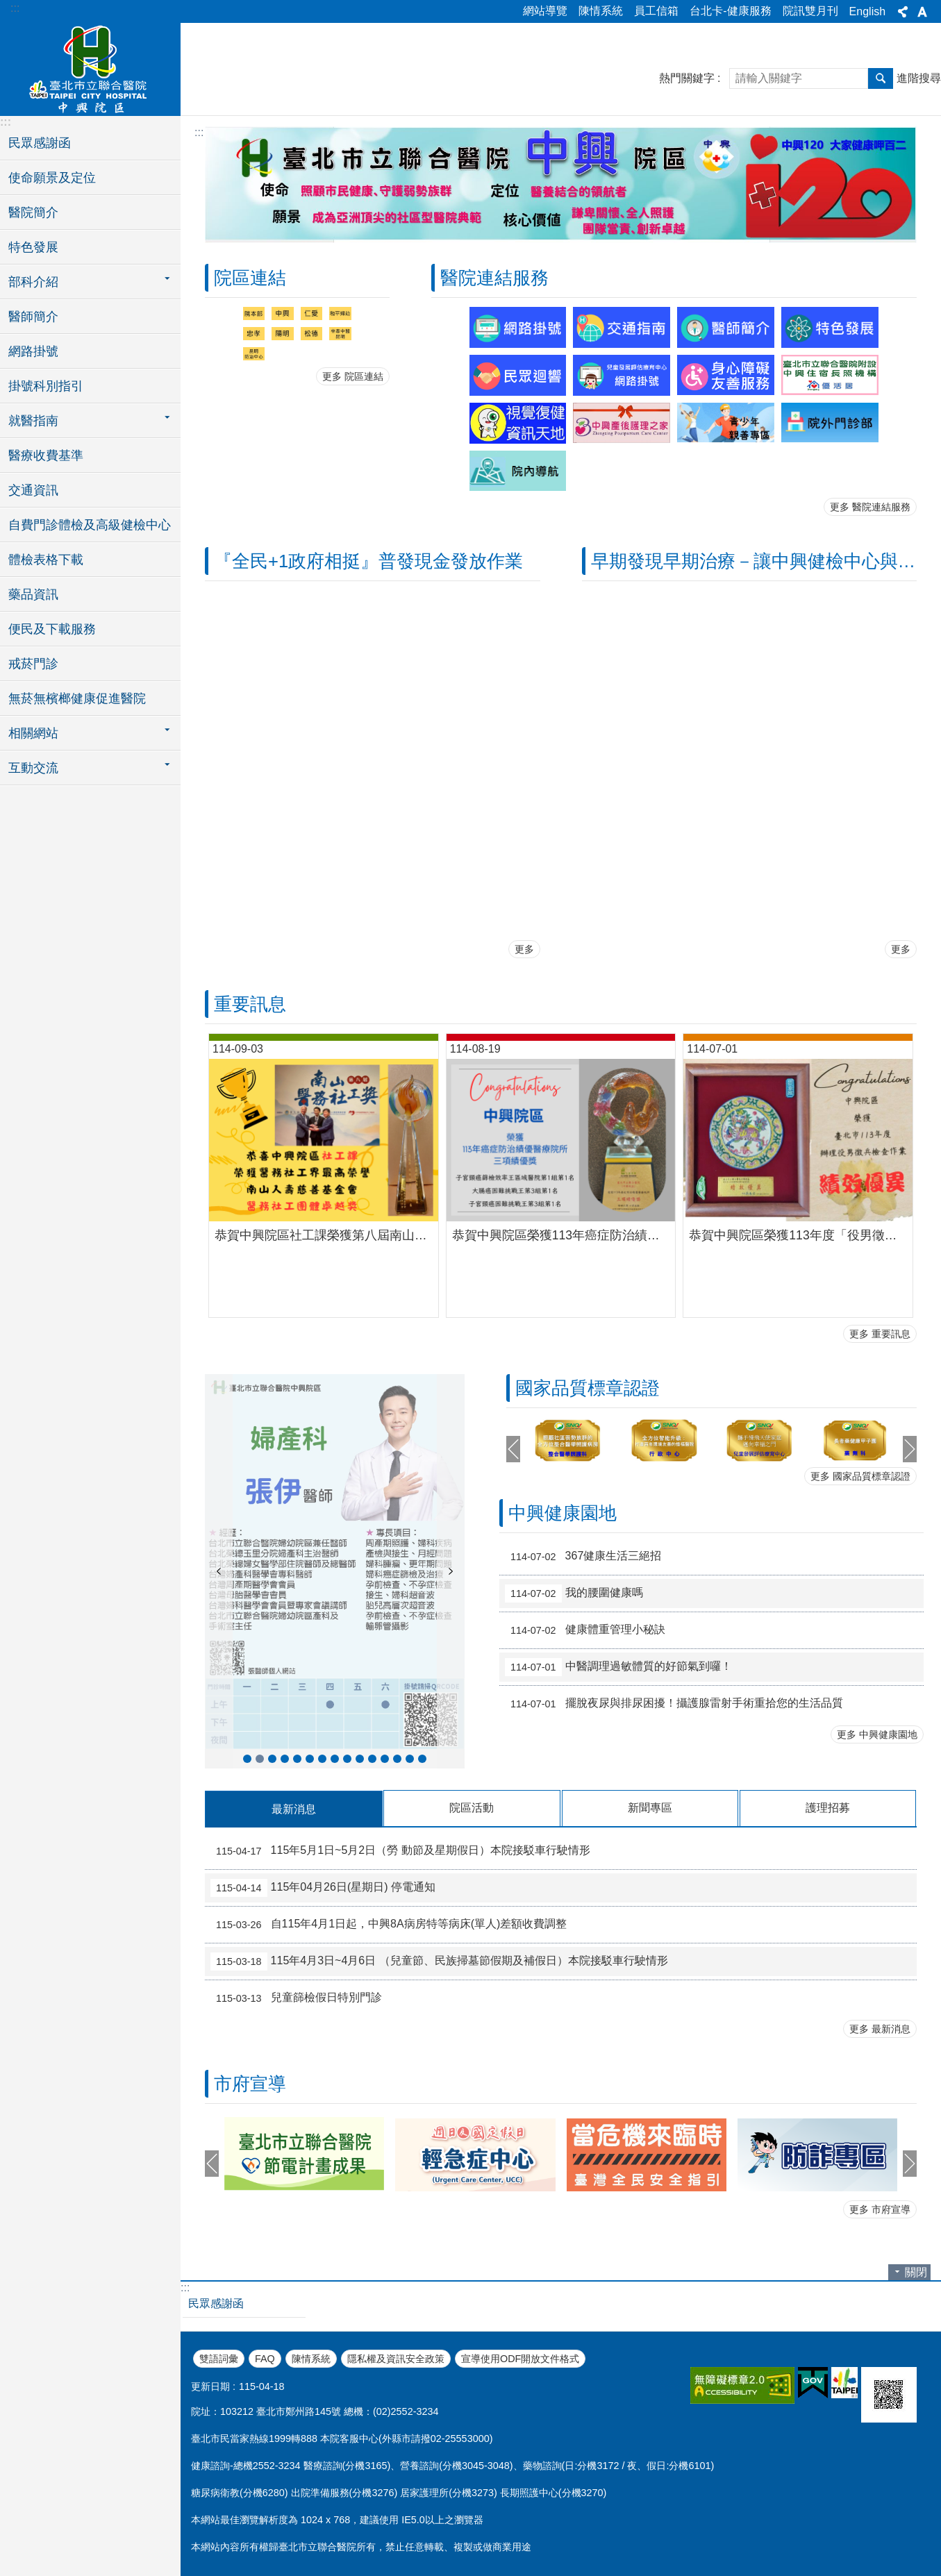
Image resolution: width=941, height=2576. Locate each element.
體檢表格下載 (45, 560)
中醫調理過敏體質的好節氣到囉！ (618, 1667)
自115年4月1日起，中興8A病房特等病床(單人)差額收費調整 (388, 1925)
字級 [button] (922, 11)
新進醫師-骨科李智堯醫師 (272, 1759)
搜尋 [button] (880, 78)
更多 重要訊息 (879, 1333)
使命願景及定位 (52, 178)
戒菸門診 (33, 664)
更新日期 (210, 2386)
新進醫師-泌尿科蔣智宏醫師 (247, 1759)
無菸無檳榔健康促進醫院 (77, 698)
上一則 (219, 1571)
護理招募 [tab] (828, 1808)
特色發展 (33, 247)
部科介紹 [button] (33, 282)
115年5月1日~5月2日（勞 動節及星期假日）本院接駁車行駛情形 (400, 1851)
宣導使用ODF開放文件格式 (520, 2358)
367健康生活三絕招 (583, 1557)
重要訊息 (250, 1004)
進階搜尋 (919, 78)
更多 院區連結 (352, 376)
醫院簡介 (33, 212)
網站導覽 (545, 11)
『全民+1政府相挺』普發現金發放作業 (368, 561)
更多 (524, 949)
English (867, 11)
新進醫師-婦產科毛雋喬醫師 (347, 1759)
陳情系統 (600, 11)
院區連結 (250, 277)
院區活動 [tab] (471, 1808)
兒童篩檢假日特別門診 (296, 1998)
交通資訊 (33, 490)
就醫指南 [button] (33, 421)
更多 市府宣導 (879, 2209)
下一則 (451, 1571)
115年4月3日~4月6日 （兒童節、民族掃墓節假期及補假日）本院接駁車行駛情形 (439, 1961)
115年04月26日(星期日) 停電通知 (322, 1888)
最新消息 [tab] (294, 1809)
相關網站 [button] (33, 733)
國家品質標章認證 (587, 1388)
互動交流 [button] (33, 768)
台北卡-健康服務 (730, 11)
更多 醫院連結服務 (870, 506)
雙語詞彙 (218, 2358)
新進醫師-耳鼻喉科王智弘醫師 (422, 1759)
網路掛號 (33, 351)
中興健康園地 (562, 1513)
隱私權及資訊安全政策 (395, 2358)
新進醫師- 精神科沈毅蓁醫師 (297, 1759)
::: (14, 8)
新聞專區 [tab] (650, 1808)
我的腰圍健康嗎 (574, 1593)
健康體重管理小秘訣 (585, 1630)
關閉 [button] (916, 2272)
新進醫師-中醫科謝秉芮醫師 (285, 1759)
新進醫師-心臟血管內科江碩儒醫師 (310, 1759)
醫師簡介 (33, 317)
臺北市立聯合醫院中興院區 (90, 67)
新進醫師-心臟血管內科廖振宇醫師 (360, 1759)
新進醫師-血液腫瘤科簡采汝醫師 (372, 1759)
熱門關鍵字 (687, 78)
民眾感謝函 (39, 143)
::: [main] (198, 132)
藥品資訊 (33, 594)
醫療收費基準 (45, 455)
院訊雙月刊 (810, 11)
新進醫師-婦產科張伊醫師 (260, 1759)
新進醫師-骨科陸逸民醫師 (410, 1759)
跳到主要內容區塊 (7, 7)
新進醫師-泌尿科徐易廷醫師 (397, 1759)
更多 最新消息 (879, 2028)
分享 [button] (902, 11)
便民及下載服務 (52, 629)
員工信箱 (656, 11)
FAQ (265, 2358)
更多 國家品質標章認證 (860, 1476)
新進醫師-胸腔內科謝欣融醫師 (322, 1759)
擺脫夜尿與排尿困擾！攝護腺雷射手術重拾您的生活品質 (674, 1704)
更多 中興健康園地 (877, 1734)
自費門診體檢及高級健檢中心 (89, 525)
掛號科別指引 (45, 386)
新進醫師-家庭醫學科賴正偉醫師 (385, 1759)
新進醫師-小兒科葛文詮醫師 (335, 1759)
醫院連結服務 (494, 277)
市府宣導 (250, 2083)
